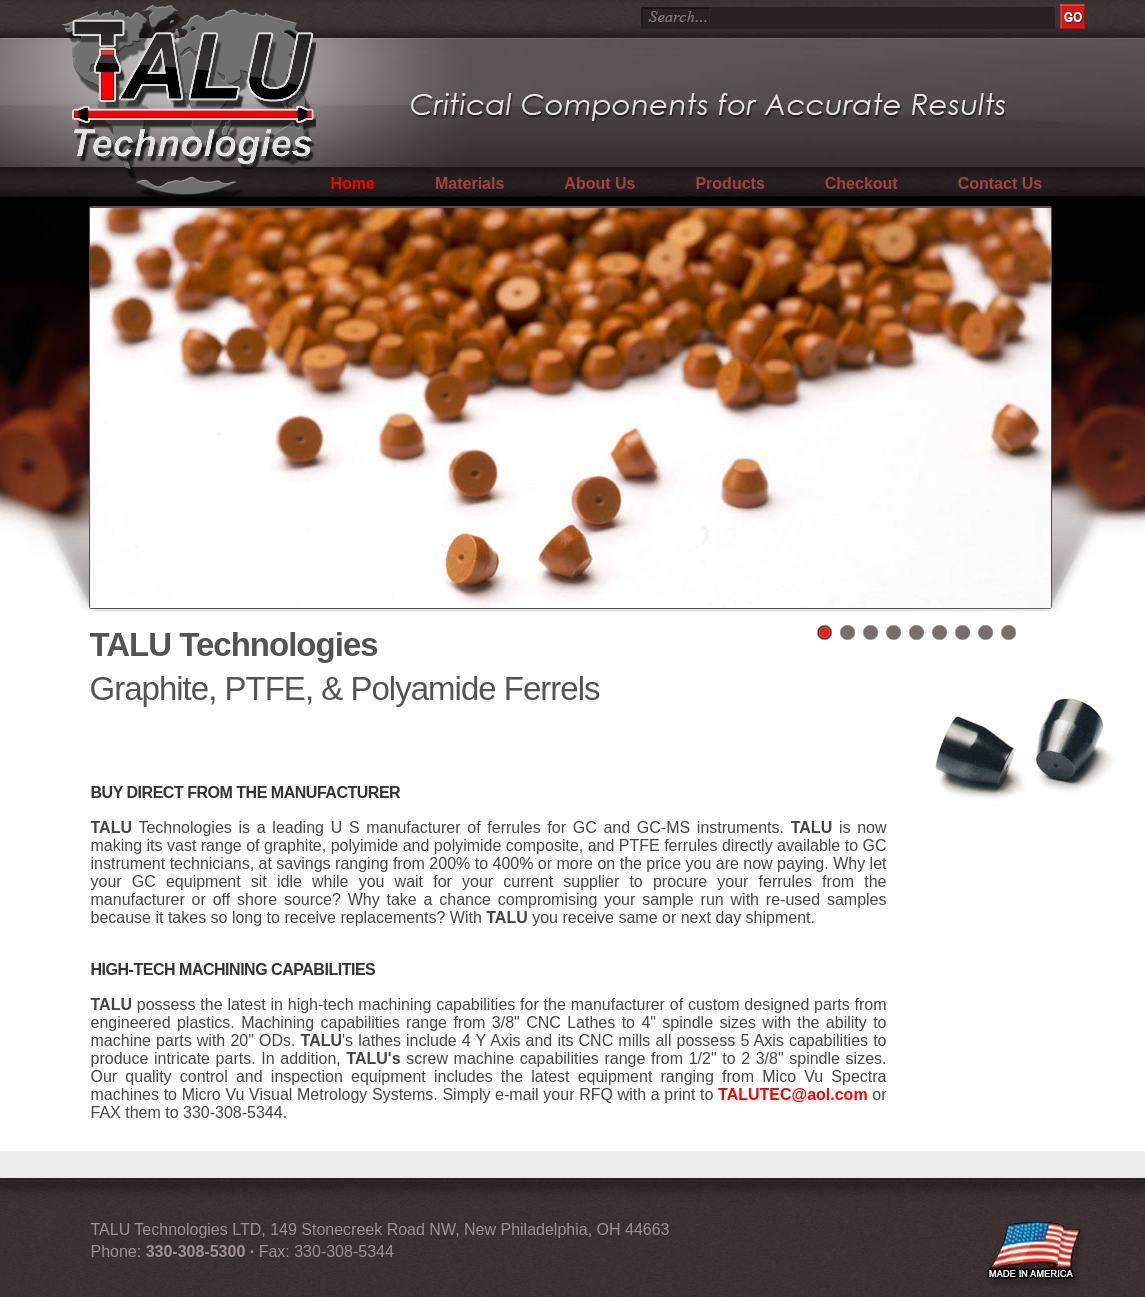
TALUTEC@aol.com (793, 1094)
